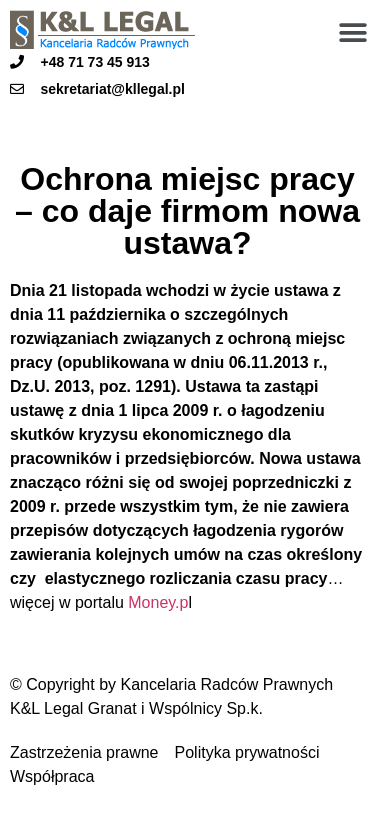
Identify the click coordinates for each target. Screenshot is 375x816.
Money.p (158, 602)
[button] (352, 32)
